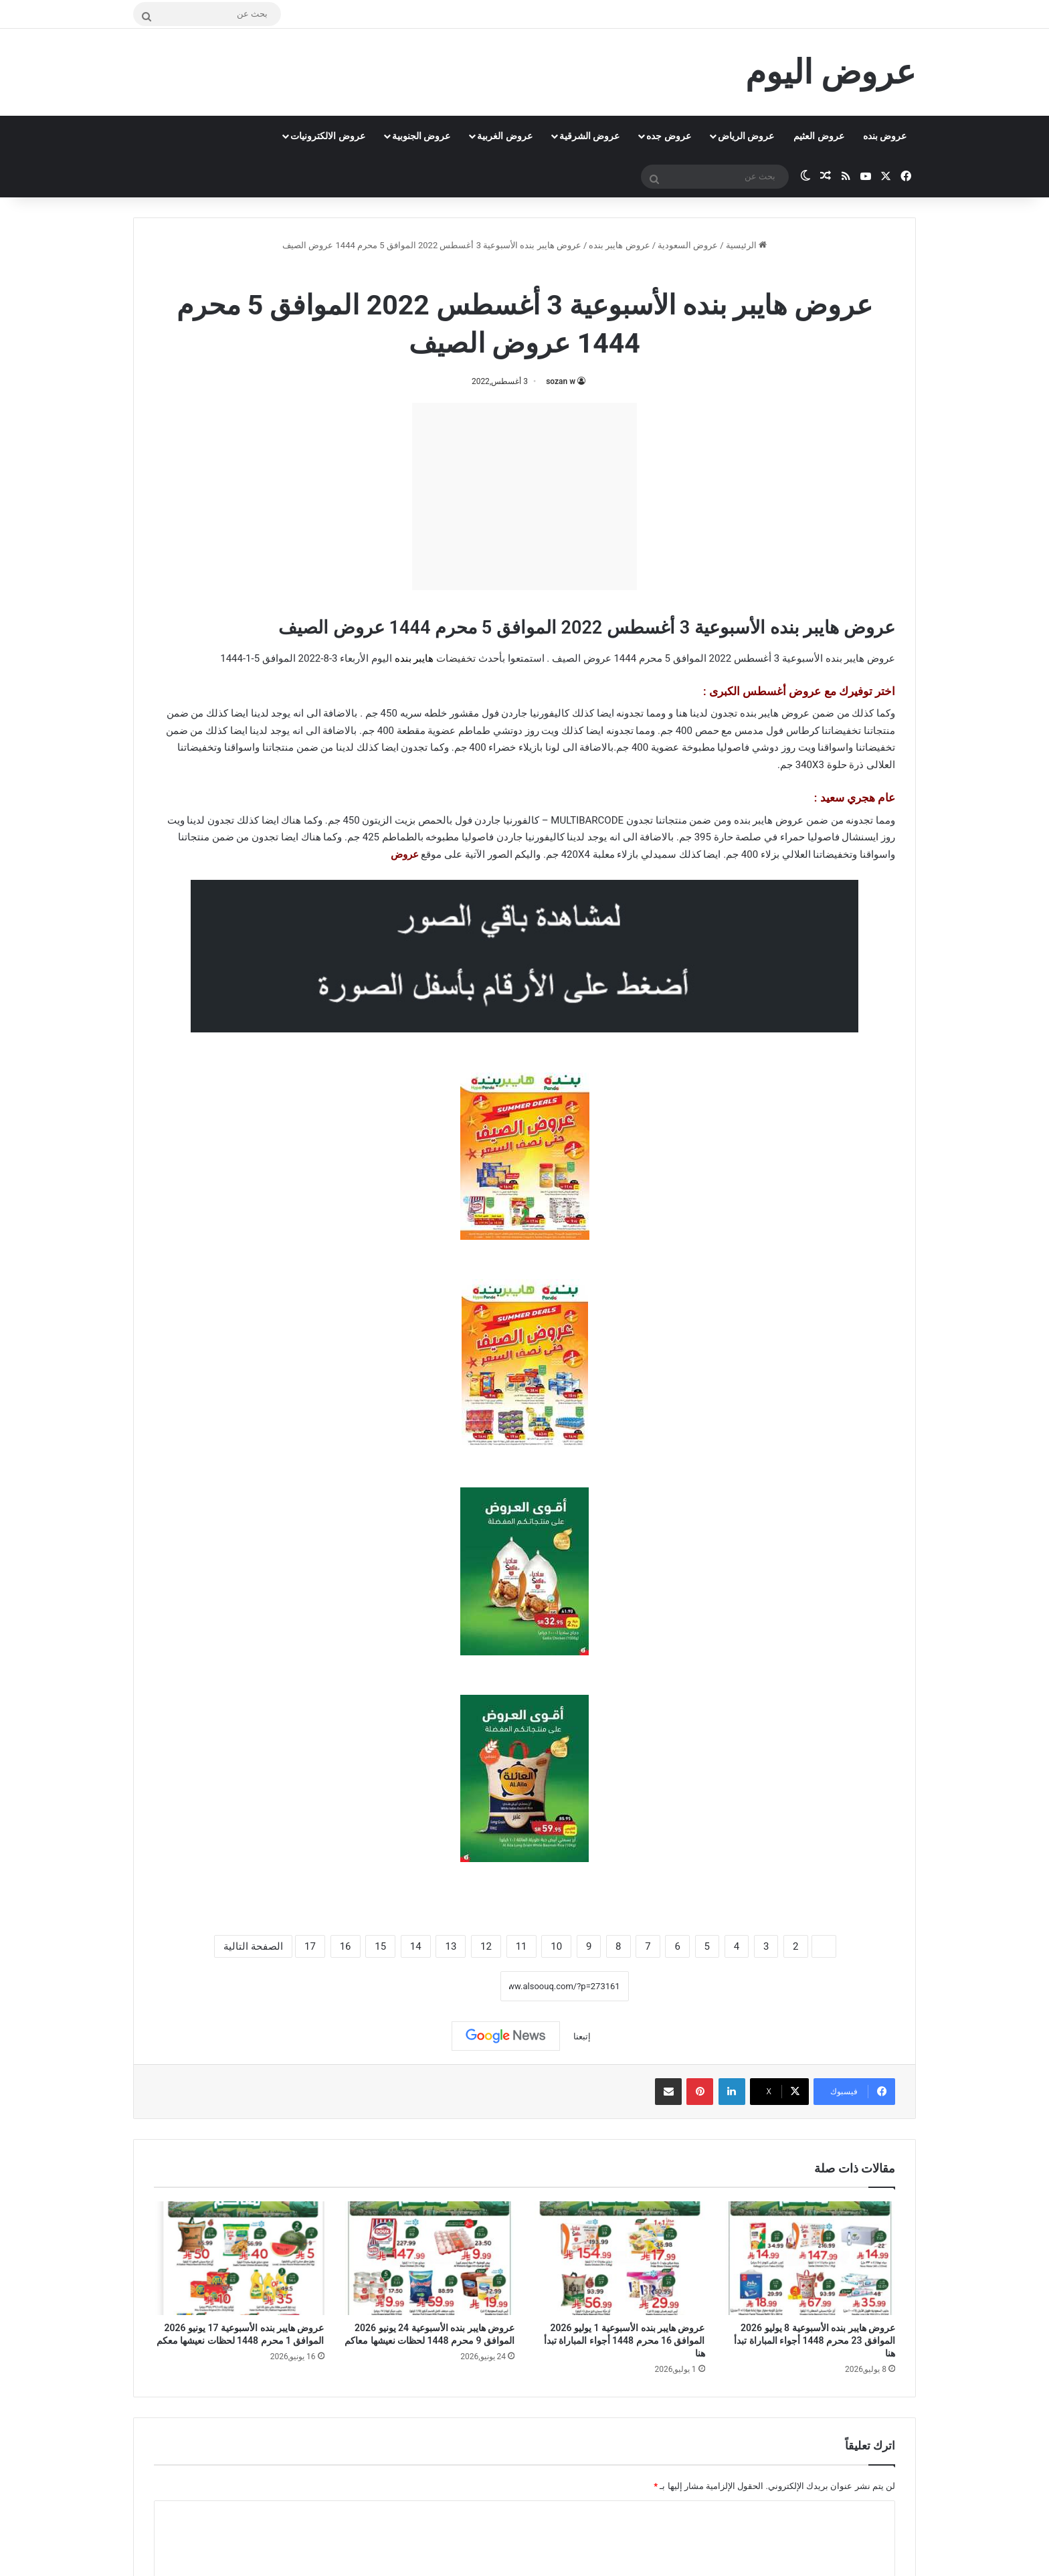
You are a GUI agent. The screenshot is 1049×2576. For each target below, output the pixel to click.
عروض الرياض (746, 135)
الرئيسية (746, 245)
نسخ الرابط (458, 1986)
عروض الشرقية (589, 135)
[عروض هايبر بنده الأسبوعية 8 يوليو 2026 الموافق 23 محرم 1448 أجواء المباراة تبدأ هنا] (810, 2258)
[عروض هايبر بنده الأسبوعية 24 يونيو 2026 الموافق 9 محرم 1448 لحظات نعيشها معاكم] (430, 2258)
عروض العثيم (818, 135)
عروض (405, 854)
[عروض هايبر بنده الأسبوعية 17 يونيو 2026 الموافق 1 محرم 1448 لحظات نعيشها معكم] (239, 2258)
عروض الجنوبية (421, 135)
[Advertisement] (524, 496)
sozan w (560, 381)
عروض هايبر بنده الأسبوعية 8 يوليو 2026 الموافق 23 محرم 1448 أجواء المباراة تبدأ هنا (814, 2340)
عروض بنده (885, 135)
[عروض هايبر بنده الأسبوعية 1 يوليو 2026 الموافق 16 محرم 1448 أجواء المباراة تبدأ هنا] (620, 2258)
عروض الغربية (504, 135)
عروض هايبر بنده (619, 245)
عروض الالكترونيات (327, 135)
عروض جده (668, 135)
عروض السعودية (688, 245)
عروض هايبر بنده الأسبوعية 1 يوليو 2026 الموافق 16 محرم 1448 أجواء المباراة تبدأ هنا (624, 2340)
